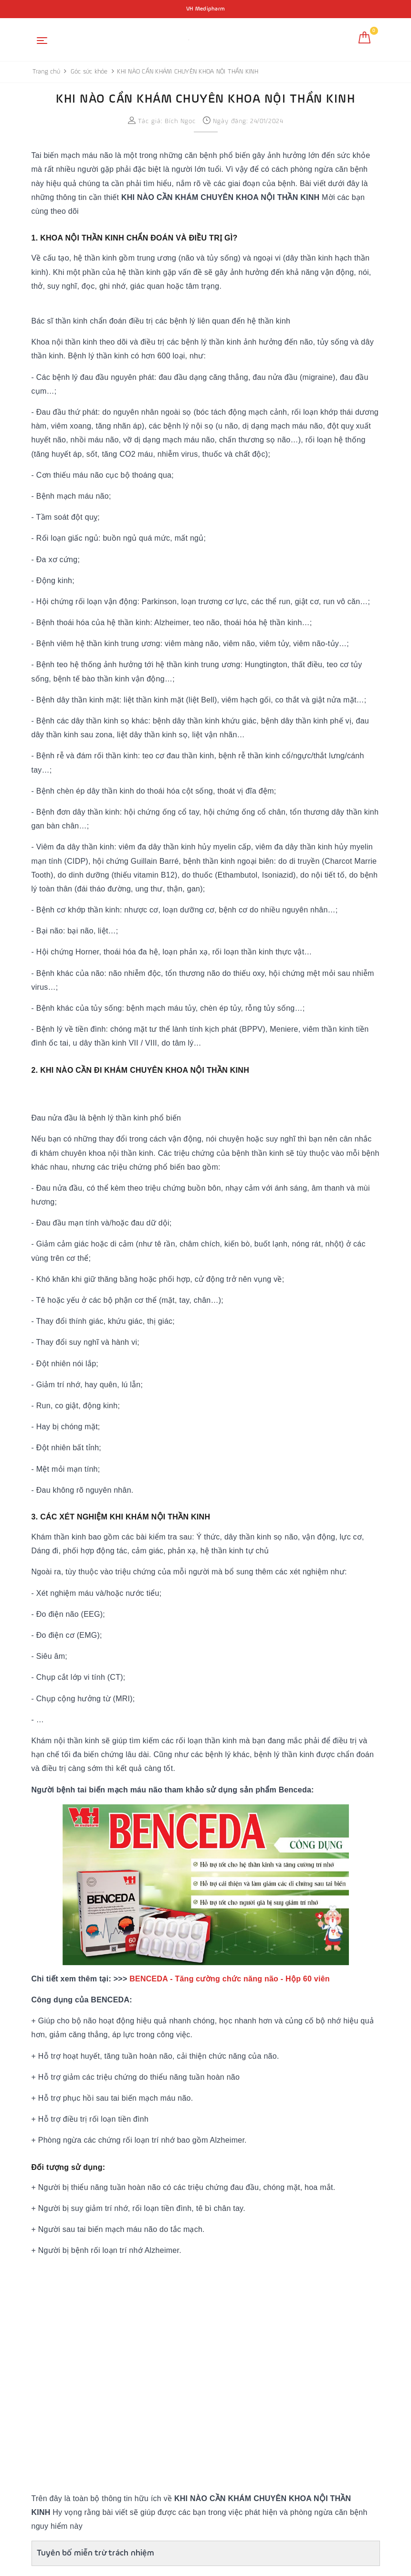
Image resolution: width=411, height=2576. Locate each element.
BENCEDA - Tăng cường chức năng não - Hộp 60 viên (229, 1979)
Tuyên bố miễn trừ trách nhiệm (95, 2553)
